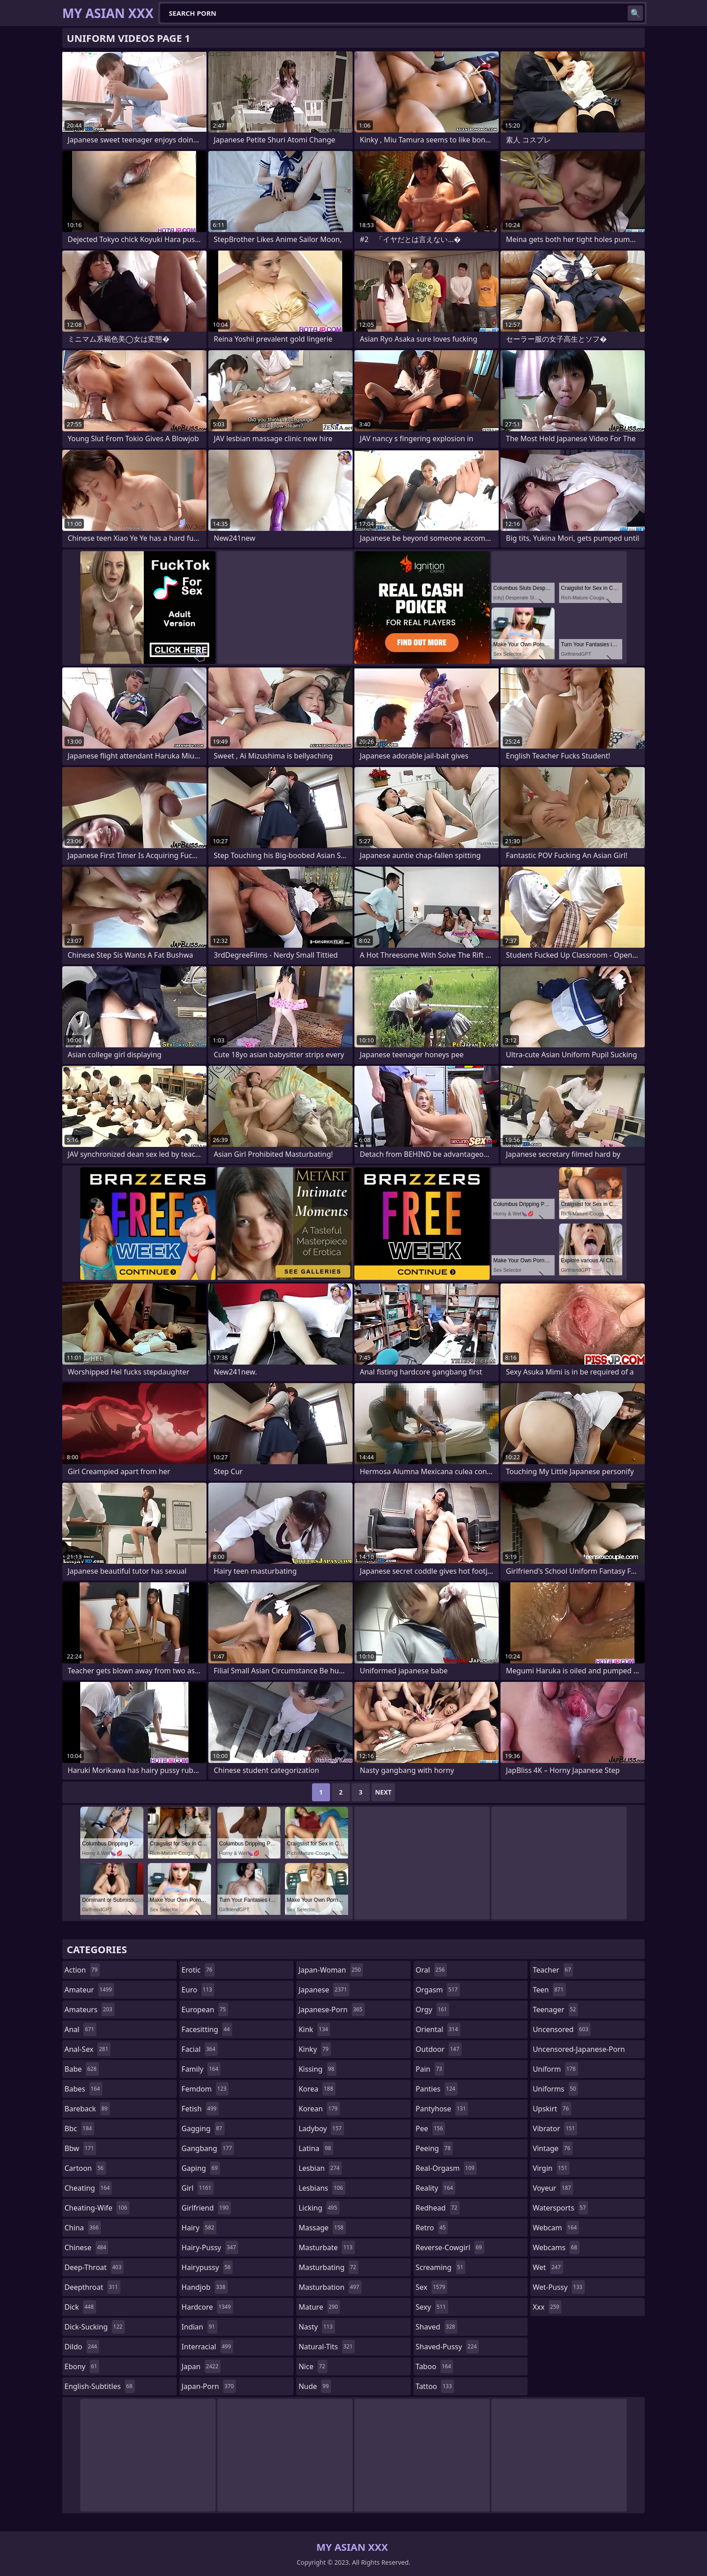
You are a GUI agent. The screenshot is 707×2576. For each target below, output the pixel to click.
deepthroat (92, 2287)
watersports (560, 2208)
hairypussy (207, 2267)
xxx (547, 2307)
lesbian (320, 2168)
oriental (438, 2029)
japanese (323, 1989)
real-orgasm (446, 2168)
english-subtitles (99, 2386)
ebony (81, 2366)
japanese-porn (331, 2009)
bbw (80, 2148)
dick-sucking (94, 2327)
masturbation (329, 2287)
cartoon (85, 2168)
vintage (552, 2148)
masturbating (328, 2267)
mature (319, 2307)
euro (198, 1989)
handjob (205, 2287)
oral (431, 1970)
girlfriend (206, 2208)
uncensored (561, 2029)
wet (548, 2267)
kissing (317, 2069)
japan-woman (330, 1970)
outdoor (439, 2049)
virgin (551, 2168)
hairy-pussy (210, 2247)
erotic (198, 1970)
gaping (201, 2168)
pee (430, 2128)
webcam (556, 2227)
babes (83, 2089)
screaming (440, 2267)
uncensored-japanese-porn (579, 2051)
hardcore (207, 2307)
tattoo (435, 2386)
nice (312, 2366)
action (82, 1970)
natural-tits (326, 2346)
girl (198, 2188)
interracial (208, 2346)
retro (432, 2227)
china (82, 2227)
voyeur (553, 2188)
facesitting (207, 2029)
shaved (436, 2327)
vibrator (555, 2128)
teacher (553, 1970)
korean (319, 2108)
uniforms (555, 2089)
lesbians (321, 2188)
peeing (434, 2148)
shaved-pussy (447, 2346)
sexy (432, 2307)
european (205, 2009)
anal (80, 2029)
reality (435, 2188)
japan (201, 2366)
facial (200, 2049)
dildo (81, 2346)
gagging (203, 2128)
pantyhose (442, 2108)
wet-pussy (558, 2287)
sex (432, 2287)
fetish (200, 2108)
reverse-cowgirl (450, 2247)
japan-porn (209, 2386)
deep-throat (94, 2267)
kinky (314, 2049)
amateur (89, 1989)
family (201, 2069)
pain (430, 2069)
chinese (86, 2247)
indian (199, 2327)
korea (316, 2089)
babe (81, 2069)
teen (549, 1989)
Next (383, 1792)
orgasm (438, 1989)
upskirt (552, 2108)
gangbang (208, 2148)
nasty (316, 2327)
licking (318, 2208)
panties (437, 2089)
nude (314, 2386)
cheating (88, 2188)
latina (315, 2148)
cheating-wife (96, 2208)
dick (80, 2307)
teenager (555, 2009)
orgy (433, 2009)
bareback (87, 2108)
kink (314, 2029)
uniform (555, 2069)
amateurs (89, 2009)
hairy (199, 2227)
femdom (205, 2089)
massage (321, 2227)
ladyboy (321, 2128)
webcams (556, 2247)
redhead (437, 2208)
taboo (435, 2366)
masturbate (326, 2247)
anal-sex (87, 2049)
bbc (79, 2128)
